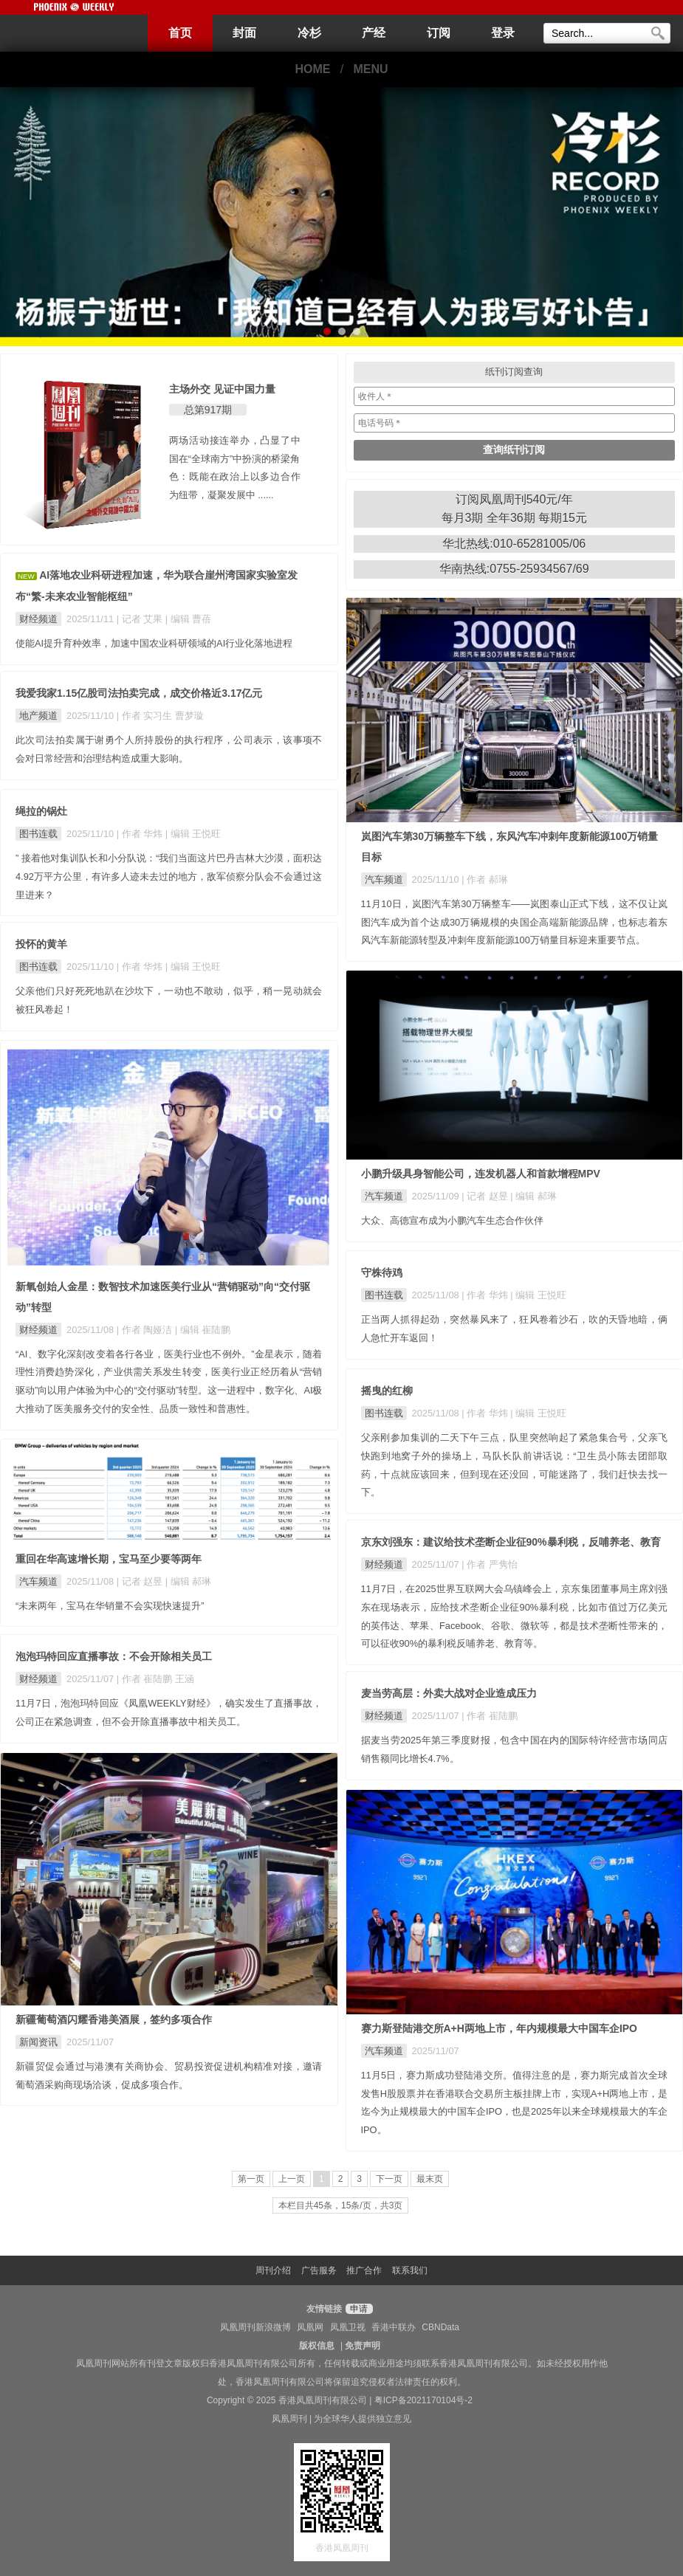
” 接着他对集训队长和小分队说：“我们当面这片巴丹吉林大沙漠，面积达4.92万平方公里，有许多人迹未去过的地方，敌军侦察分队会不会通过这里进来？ (169, 876)
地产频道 (38, 715)
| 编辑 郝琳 (533, 1196)
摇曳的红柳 (387, 1391)
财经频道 (38, 618)
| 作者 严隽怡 (489, 1564)
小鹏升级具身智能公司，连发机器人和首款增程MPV (480, 1173)
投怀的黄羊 (41, 944)
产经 (373, 33)
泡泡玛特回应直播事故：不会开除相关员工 (114, 1656)
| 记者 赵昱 (485, 1196)
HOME (312, 69)
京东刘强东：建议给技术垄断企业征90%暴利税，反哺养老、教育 (511, 1542)
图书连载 (38, 833)
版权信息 (316, 2346)
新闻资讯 (38, 2042)
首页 (180, 33)
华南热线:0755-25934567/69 (514, 568)
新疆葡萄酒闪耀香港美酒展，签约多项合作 (114, 2019)
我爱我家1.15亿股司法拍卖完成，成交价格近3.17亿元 (139, 693)
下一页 (389, 2179)
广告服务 (319, 2270)
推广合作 (364, 2270)
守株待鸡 (381, 1272)
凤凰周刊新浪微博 (255, 2327)
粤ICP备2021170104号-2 (423, 2400)
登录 (503, 33)
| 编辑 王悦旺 (193, 833)
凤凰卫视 (347, 2327)
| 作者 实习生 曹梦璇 (160, 715)
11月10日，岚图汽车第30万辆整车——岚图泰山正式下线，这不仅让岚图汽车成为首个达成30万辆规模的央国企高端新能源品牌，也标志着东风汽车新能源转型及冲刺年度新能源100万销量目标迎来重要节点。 (514, 922)
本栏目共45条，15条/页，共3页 (340, 2205)
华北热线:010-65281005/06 (514, 543)
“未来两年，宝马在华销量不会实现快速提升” (110, 1605)
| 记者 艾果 (141, 618)
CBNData (440, 2327)
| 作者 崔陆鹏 (489, 1715)
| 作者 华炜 (141, 833)
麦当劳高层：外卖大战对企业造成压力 (449, 1693)
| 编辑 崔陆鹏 (202, 1329)
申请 (357, 2309)
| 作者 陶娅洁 (146, 1329)
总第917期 (208, 410)
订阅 (438, 33)
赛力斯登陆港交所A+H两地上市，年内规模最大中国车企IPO (499, 2028)
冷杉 (309, 33)
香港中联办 (393, 2327)
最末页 (429, 2179)
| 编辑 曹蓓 (188, 618)
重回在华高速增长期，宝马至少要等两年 (109, 1559)
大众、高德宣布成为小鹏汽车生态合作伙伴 (452, 1220)
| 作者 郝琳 (484, 879)
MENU (371, 69)
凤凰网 (310, 2327)
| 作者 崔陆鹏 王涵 (155, 1678)
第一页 (251, 2179)
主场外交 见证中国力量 (222, 389)
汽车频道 (384, 879)
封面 (244, 33)
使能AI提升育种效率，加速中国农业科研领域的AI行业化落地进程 (154, 643)
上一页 (291, 2179)
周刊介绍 (273, 2270)
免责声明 (362, 2346)
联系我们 (410, 2270)
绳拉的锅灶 (41, 811)
